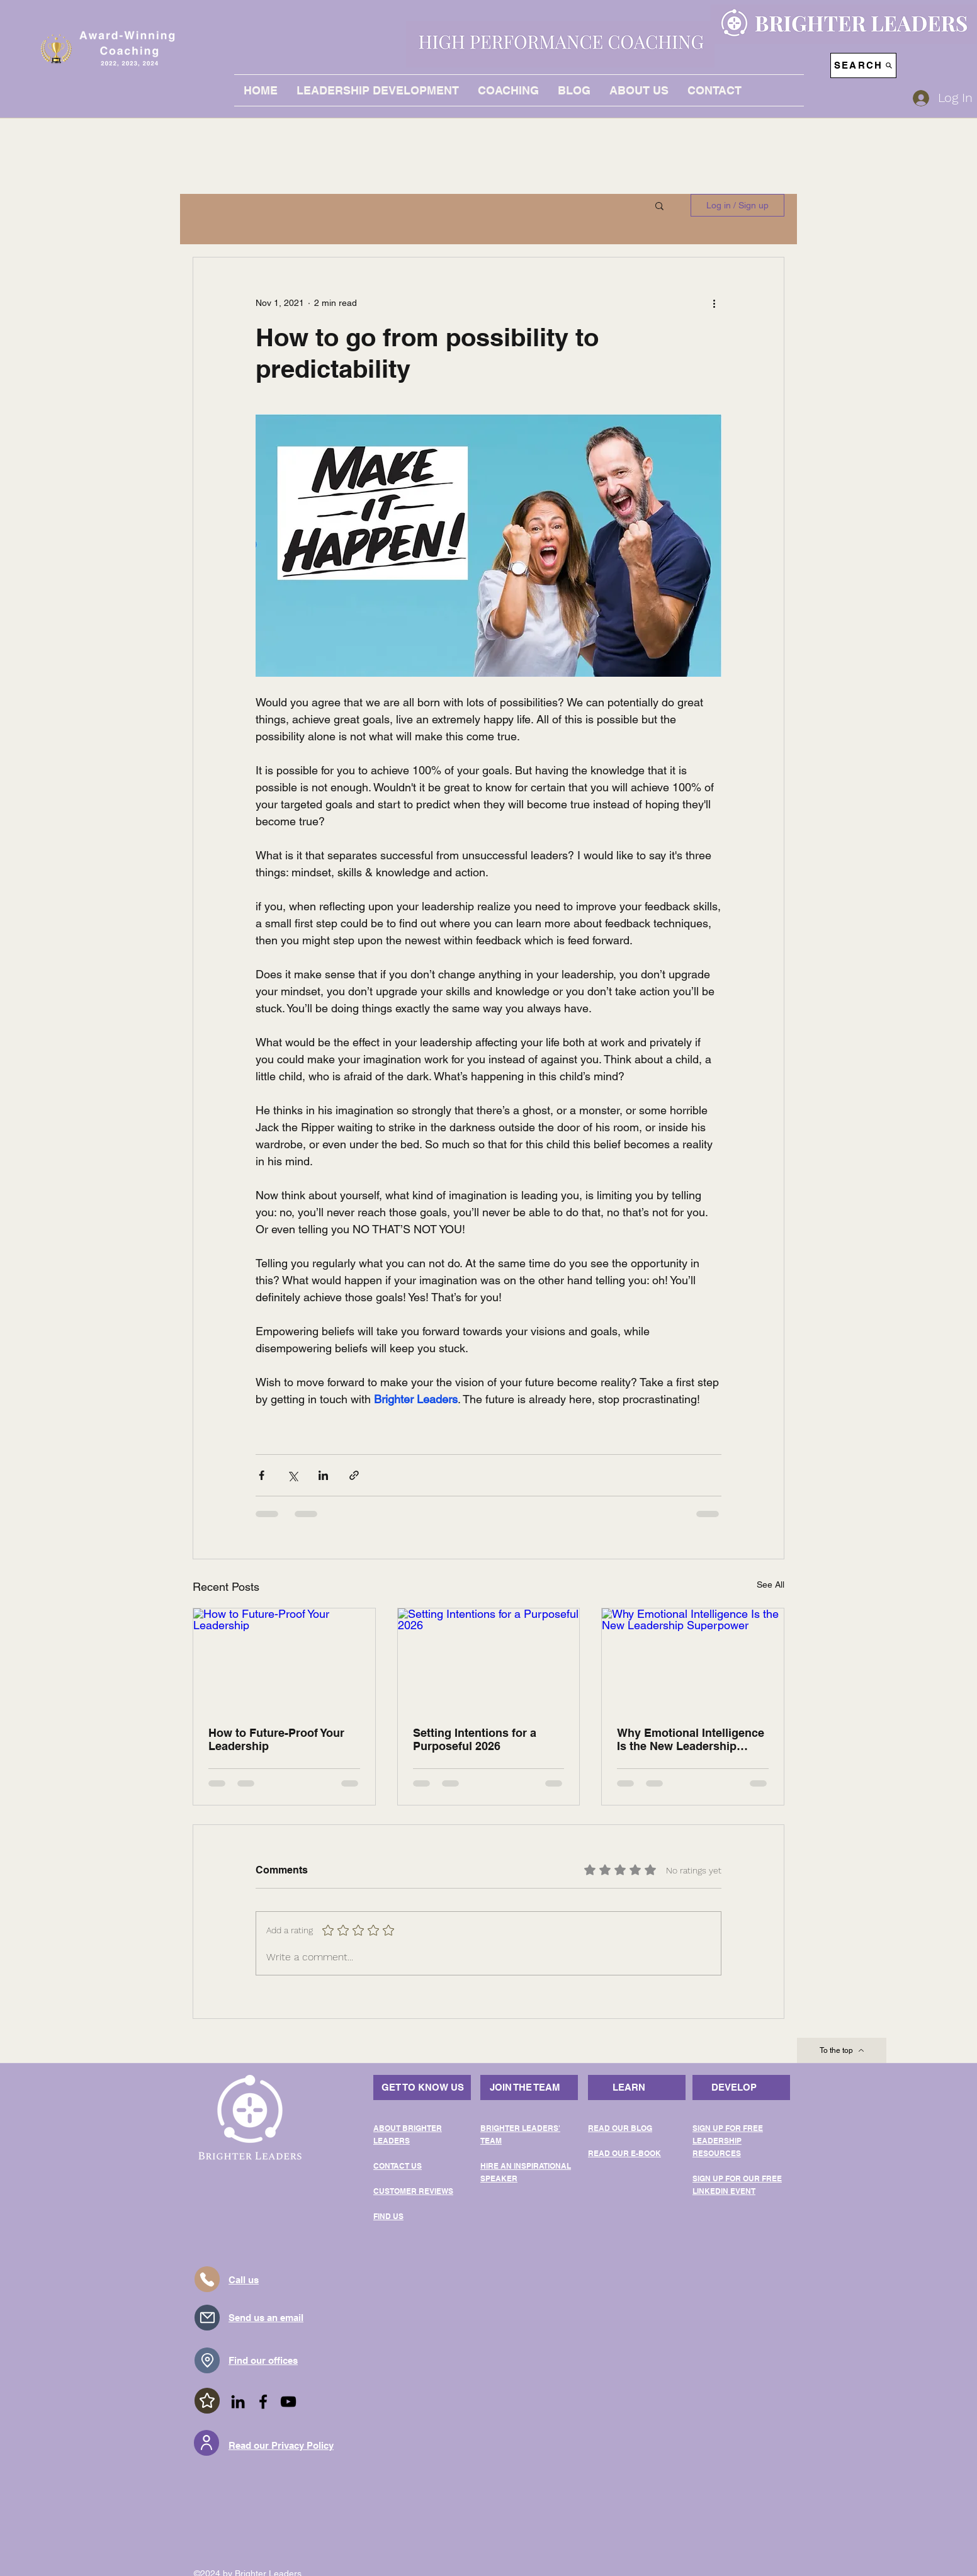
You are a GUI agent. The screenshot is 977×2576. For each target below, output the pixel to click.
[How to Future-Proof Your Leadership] (284, 1659)
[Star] (207, 2401)
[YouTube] (288, 2401)
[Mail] (207, 2317)
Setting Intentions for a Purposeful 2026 (474, 1739)
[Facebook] (263, 2401)
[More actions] (713, 302)
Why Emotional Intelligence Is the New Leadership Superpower (690, 1739)
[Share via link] (354, 1475)
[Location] (207, 2360)
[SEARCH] (863, 65)
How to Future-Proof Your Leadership (276, 1739)
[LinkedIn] (238, 2401)
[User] (206, 2443)
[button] (659, 205)
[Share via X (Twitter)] (292, 1475)
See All (770, 1584)
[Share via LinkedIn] (323, 1475)
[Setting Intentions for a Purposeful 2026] (489, 1659)
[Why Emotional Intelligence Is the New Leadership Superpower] (693, 1659)
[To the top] (841, 2050)
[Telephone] (207, 2279)
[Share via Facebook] (262, 1475)
